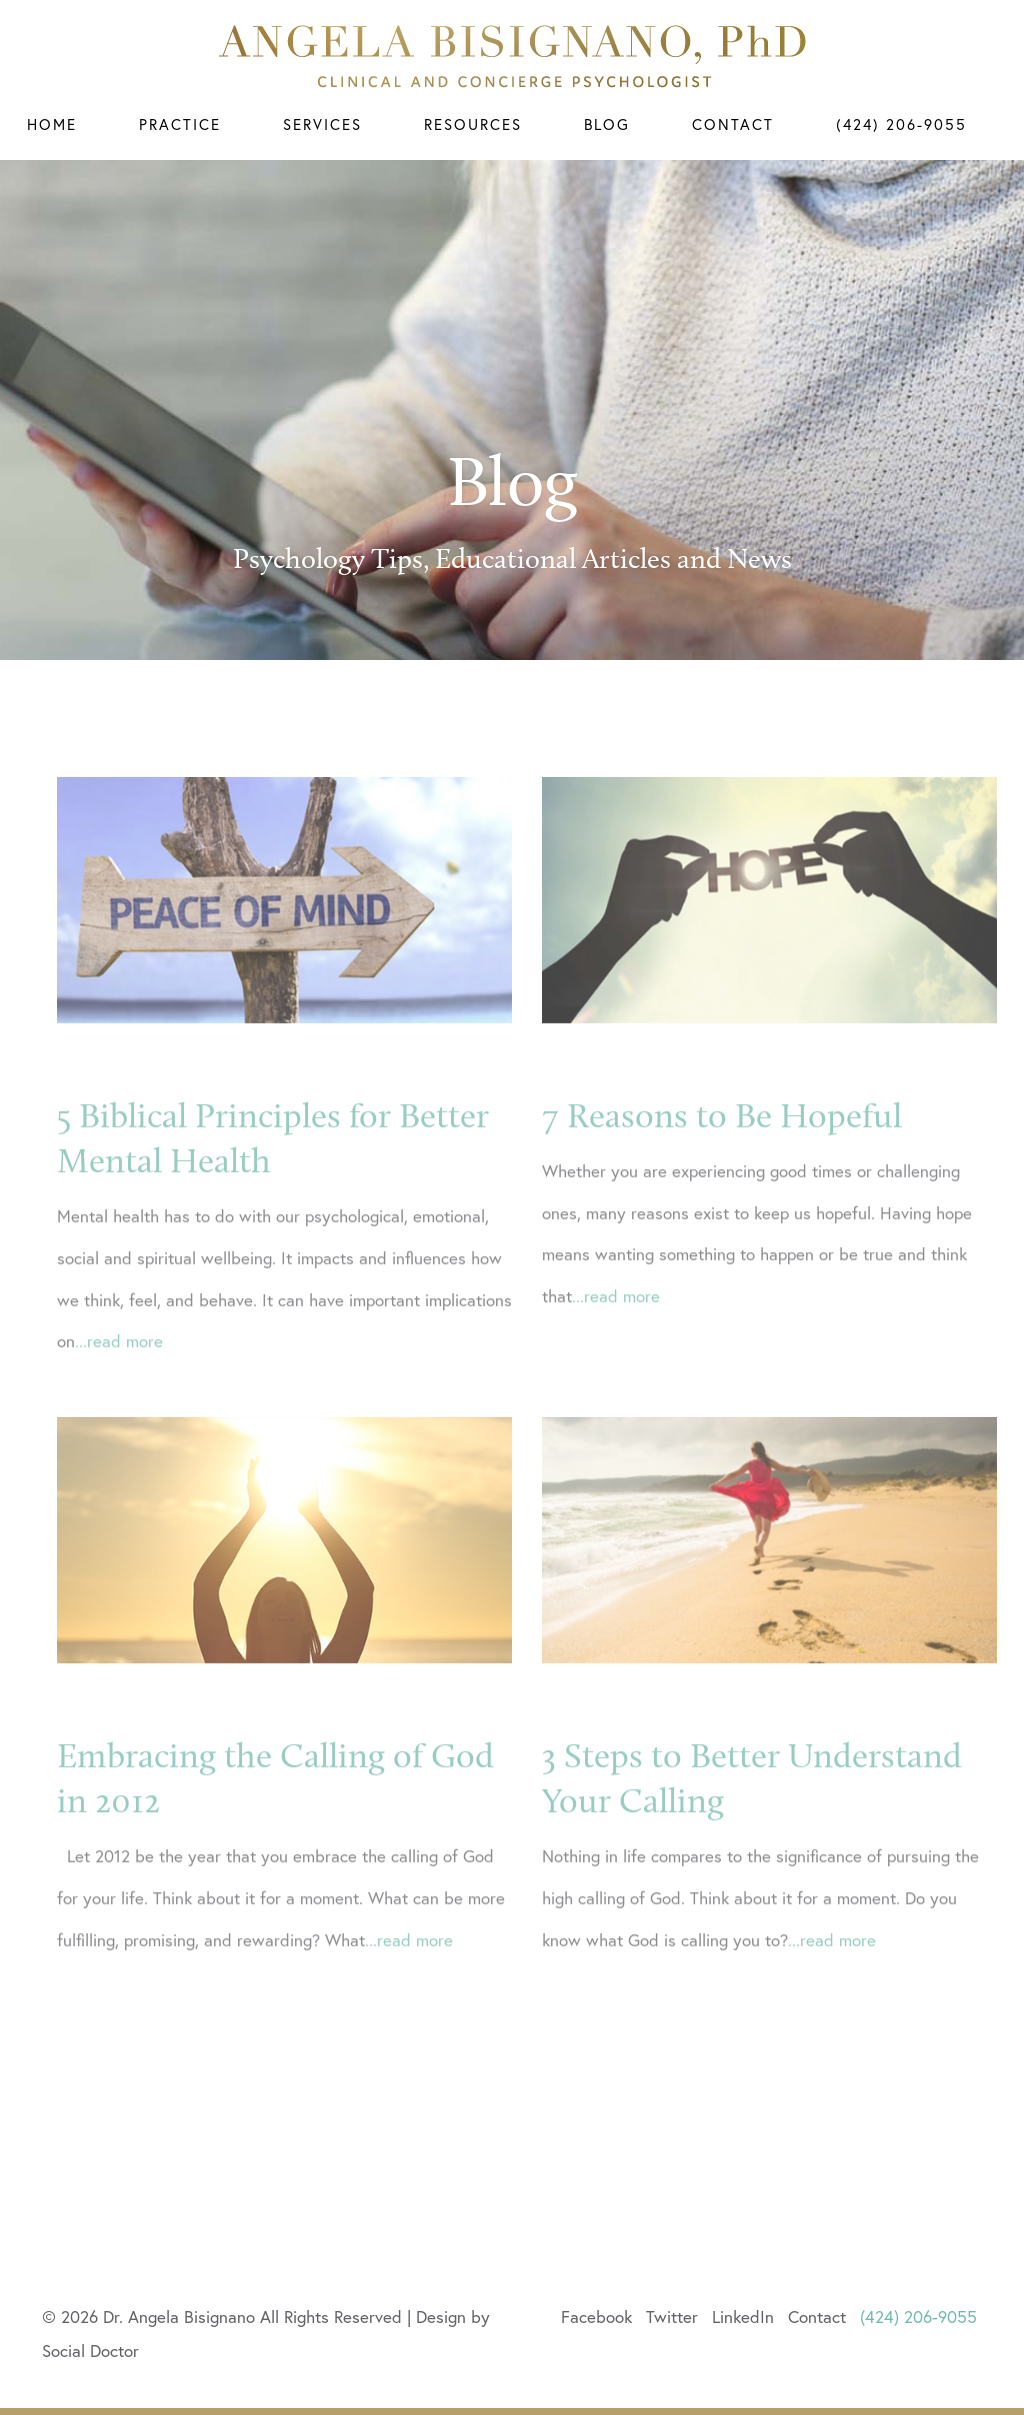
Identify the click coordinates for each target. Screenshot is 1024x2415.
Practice (180, 124)
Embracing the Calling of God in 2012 (275, 1803)
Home (52, 124)
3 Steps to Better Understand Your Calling (752, 1803)
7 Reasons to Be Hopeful (722, 1140)
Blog (607, 124)
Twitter (672, 2316)
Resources (473, 124)
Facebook (596, 2316)
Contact (733, 124)
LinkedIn (743, 2316)
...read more (119, 1365)
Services (322, 124)
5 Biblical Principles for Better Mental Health (273, 1163)
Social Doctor (90, 2350)
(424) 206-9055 (901, 124)
